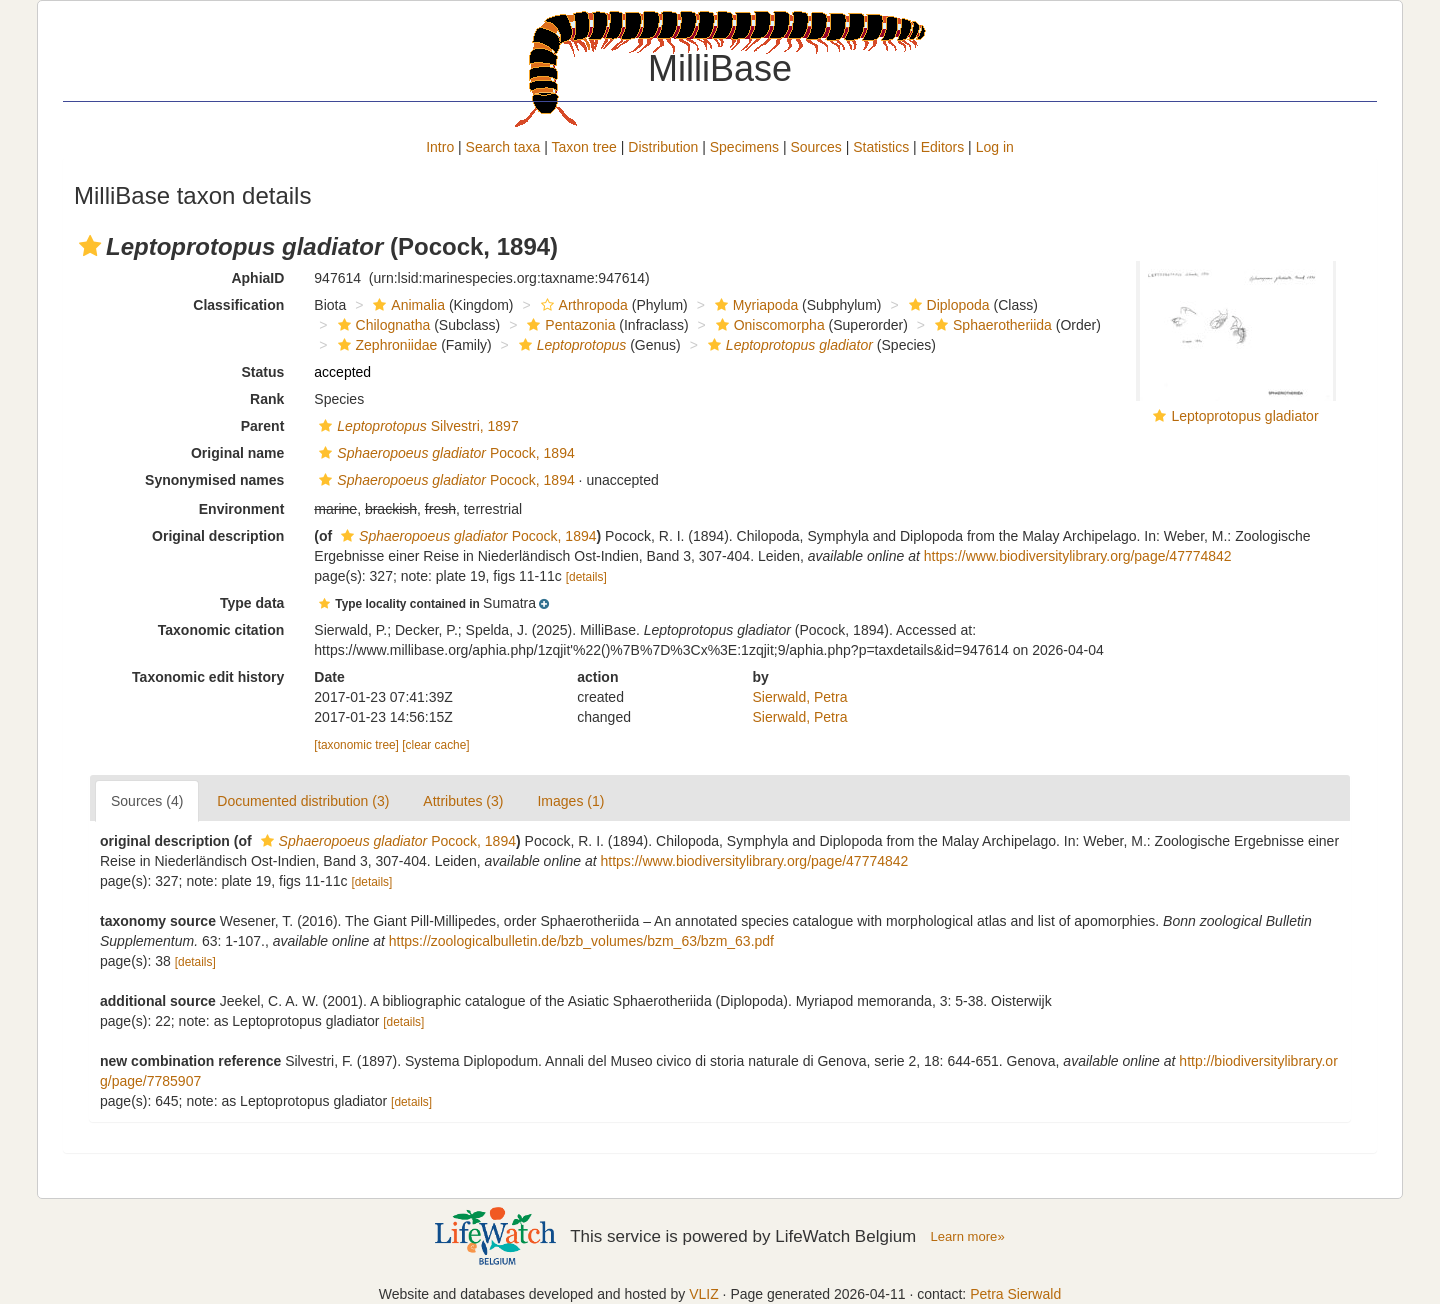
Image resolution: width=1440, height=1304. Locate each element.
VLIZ (704, 1294)
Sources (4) (147, 801)
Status (263, 372)
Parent (263, 426)
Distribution (663, 147)
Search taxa (503, 147)
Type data (252, 603)
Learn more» (968, 1236)
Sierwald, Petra (800, 697)
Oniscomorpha (768, 325)
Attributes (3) (463, 801)
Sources (815, 147)
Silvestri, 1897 (416, 426)
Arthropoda (582, 305)
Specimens (744, 147)
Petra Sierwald (1015, 1294)
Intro (440, 147)
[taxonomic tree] (356, 745)
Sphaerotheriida (991, 325)
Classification (238, 305)
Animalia (406, 305)
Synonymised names (214, 480)
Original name (237, 453)
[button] (90, 246)
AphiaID (257, 278)
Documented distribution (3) (303, 801)
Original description (218, 536)
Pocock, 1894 (444, 453)
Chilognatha (382, 325)
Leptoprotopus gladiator (1244, 416)
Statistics (881, 147)
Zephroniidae (385, 345)
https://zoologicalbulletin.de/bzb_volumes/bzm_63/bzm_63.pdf (581, 941)
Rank (267, 399)
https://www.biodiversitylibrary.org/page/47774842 (1078, 556)
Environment (242, 509)
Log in (995, 147)
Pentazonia (568, 325)
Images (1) (570, 801)
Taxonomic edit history (208, 677)
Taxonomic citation (221, 630)
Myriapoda (754, 305)
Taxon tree (584, 147)
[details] (586, 577)
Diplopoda (947, 305)
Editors (943, 147)
